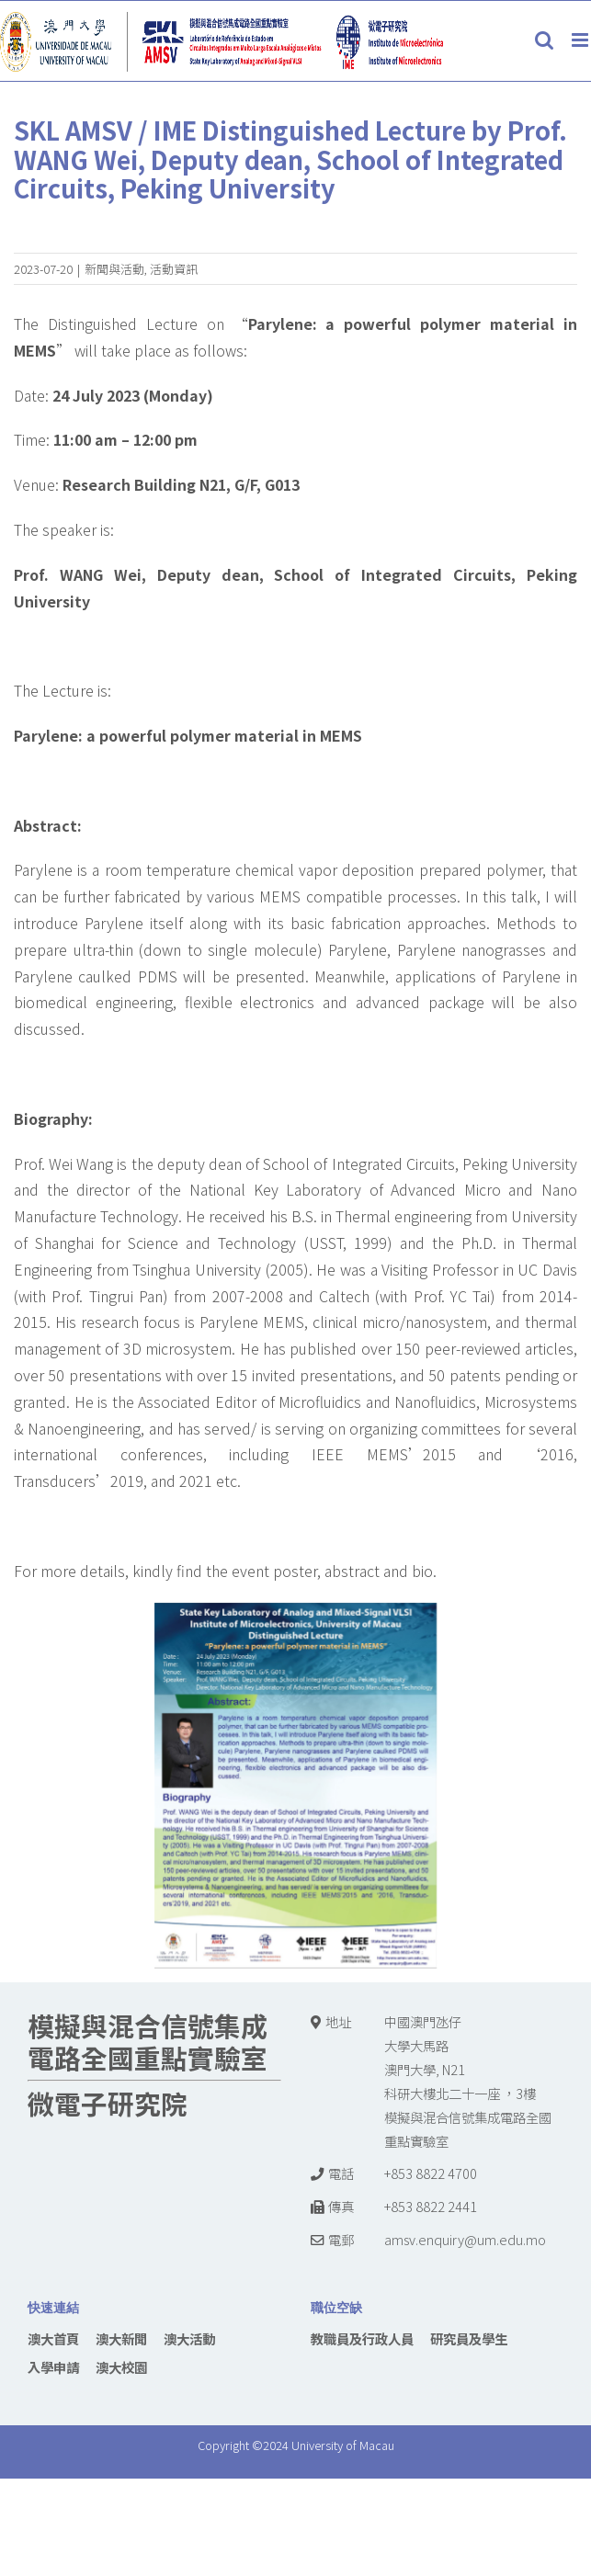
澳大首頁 (53, 2338)
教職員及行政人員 (362, 2338)
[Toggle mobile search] (544, 40)
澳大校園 (121, 2367)
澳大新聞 (121, 2338)
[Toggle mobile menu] (581, 40)
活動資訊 (174, 269)
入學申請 (53, 2367)
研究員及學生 (468, 2338)
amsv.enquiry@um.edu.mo (465, 2239)
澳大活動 (189, 2338)
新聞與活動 (114, 269)
